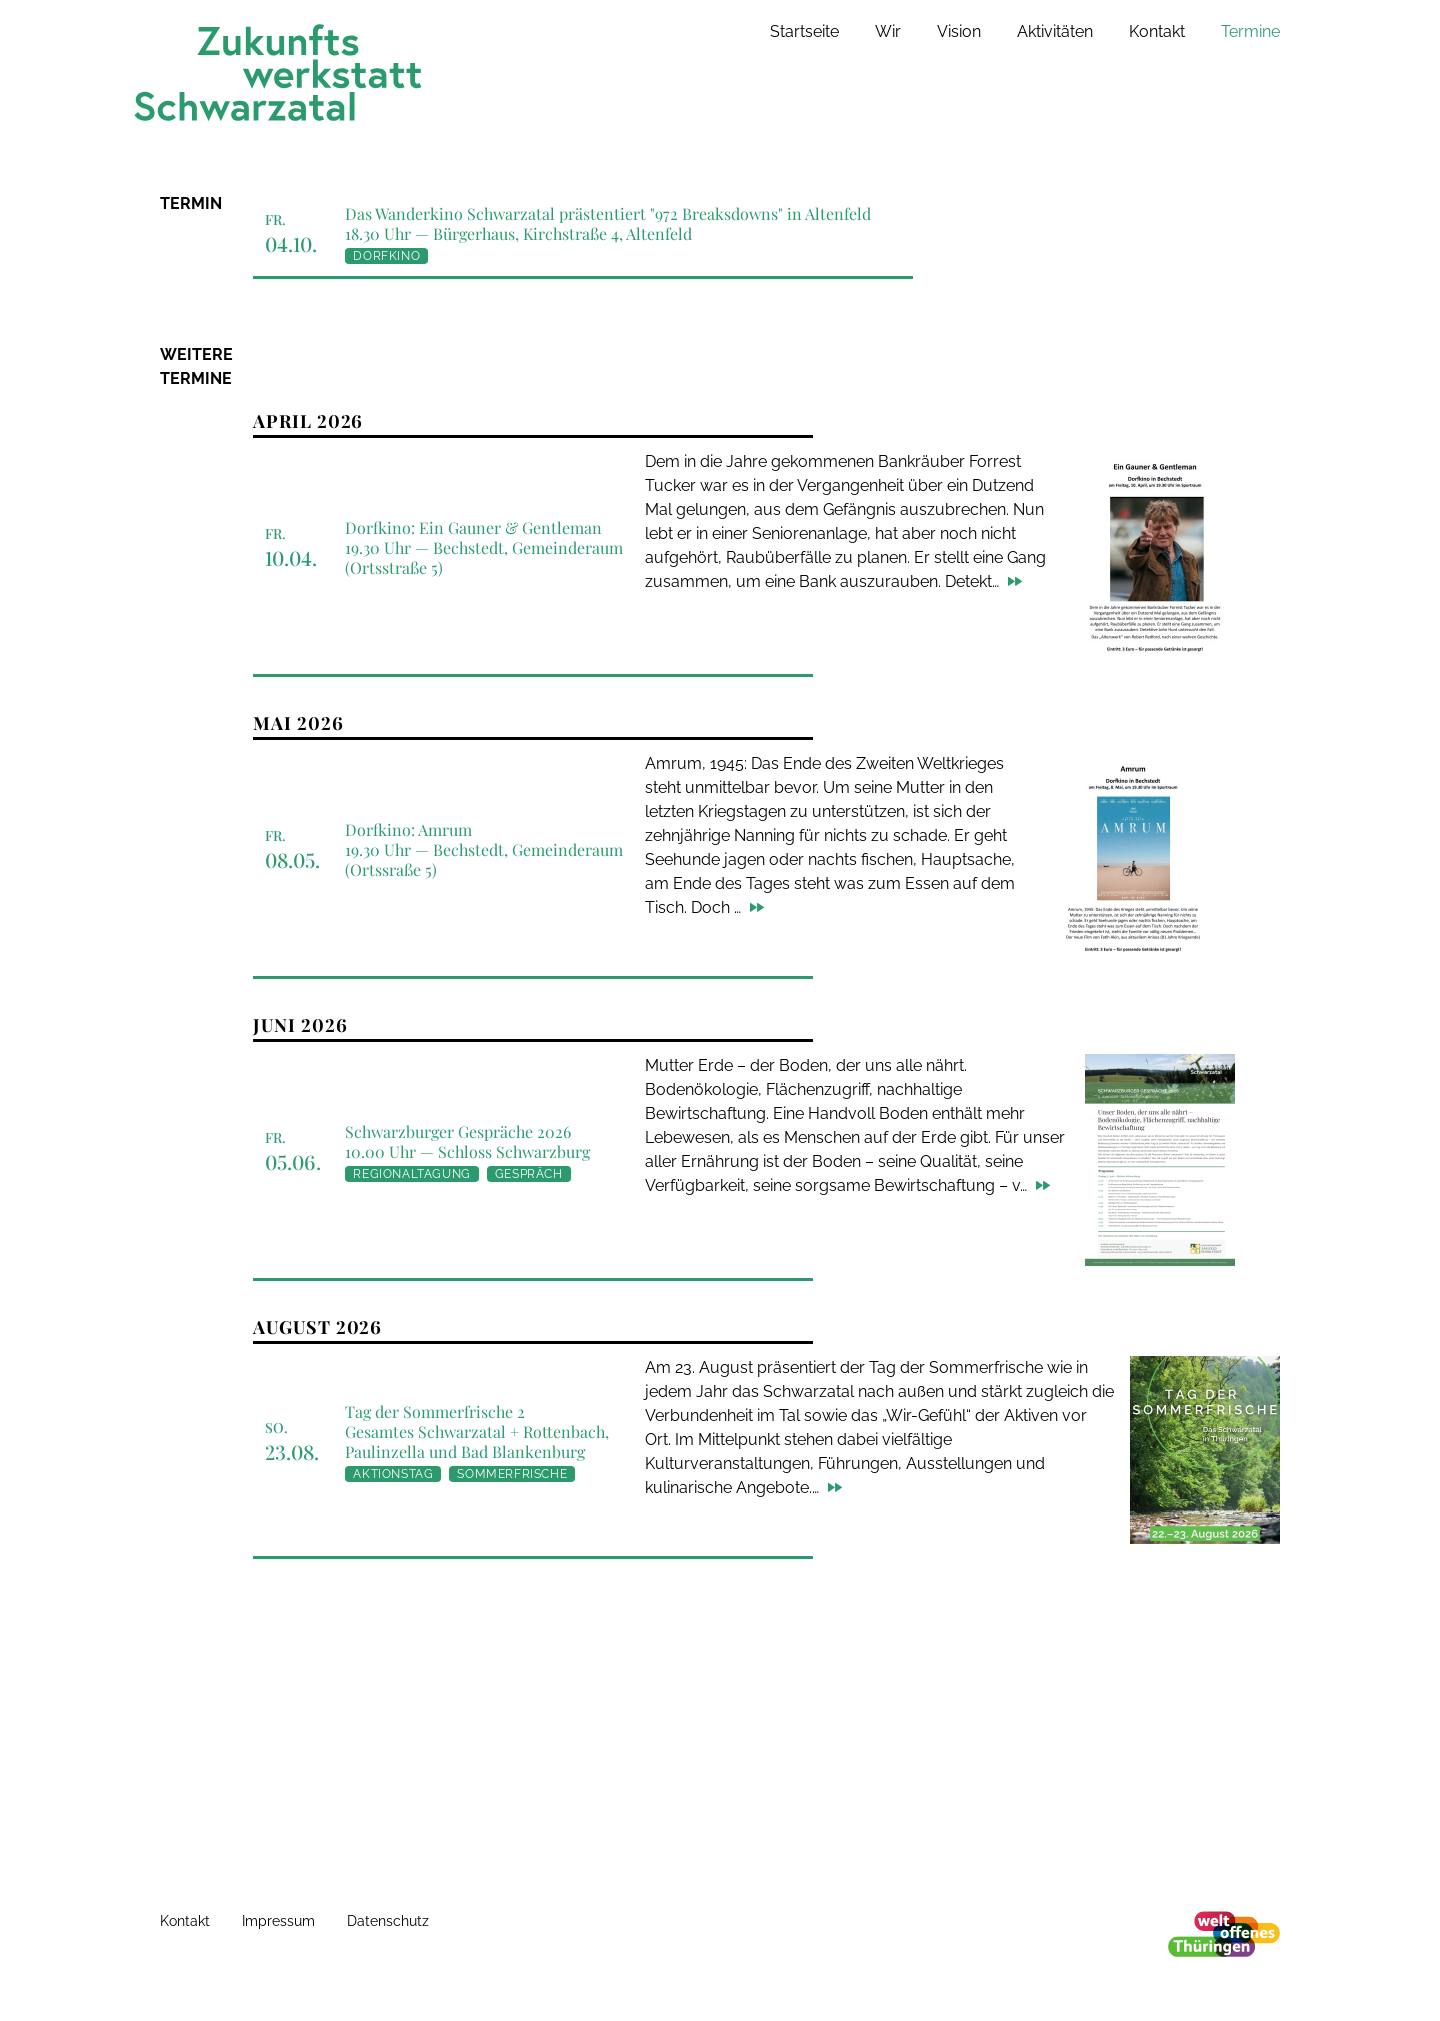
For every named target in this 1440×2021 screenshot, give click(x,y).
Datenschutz (388, 1921)
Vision (959, 31)
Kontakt (1157, 31)
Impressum (278, 1921)
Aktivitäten (1055, 31)
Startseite (804, 31)
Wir (888, 31)
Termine (1250, 31)
